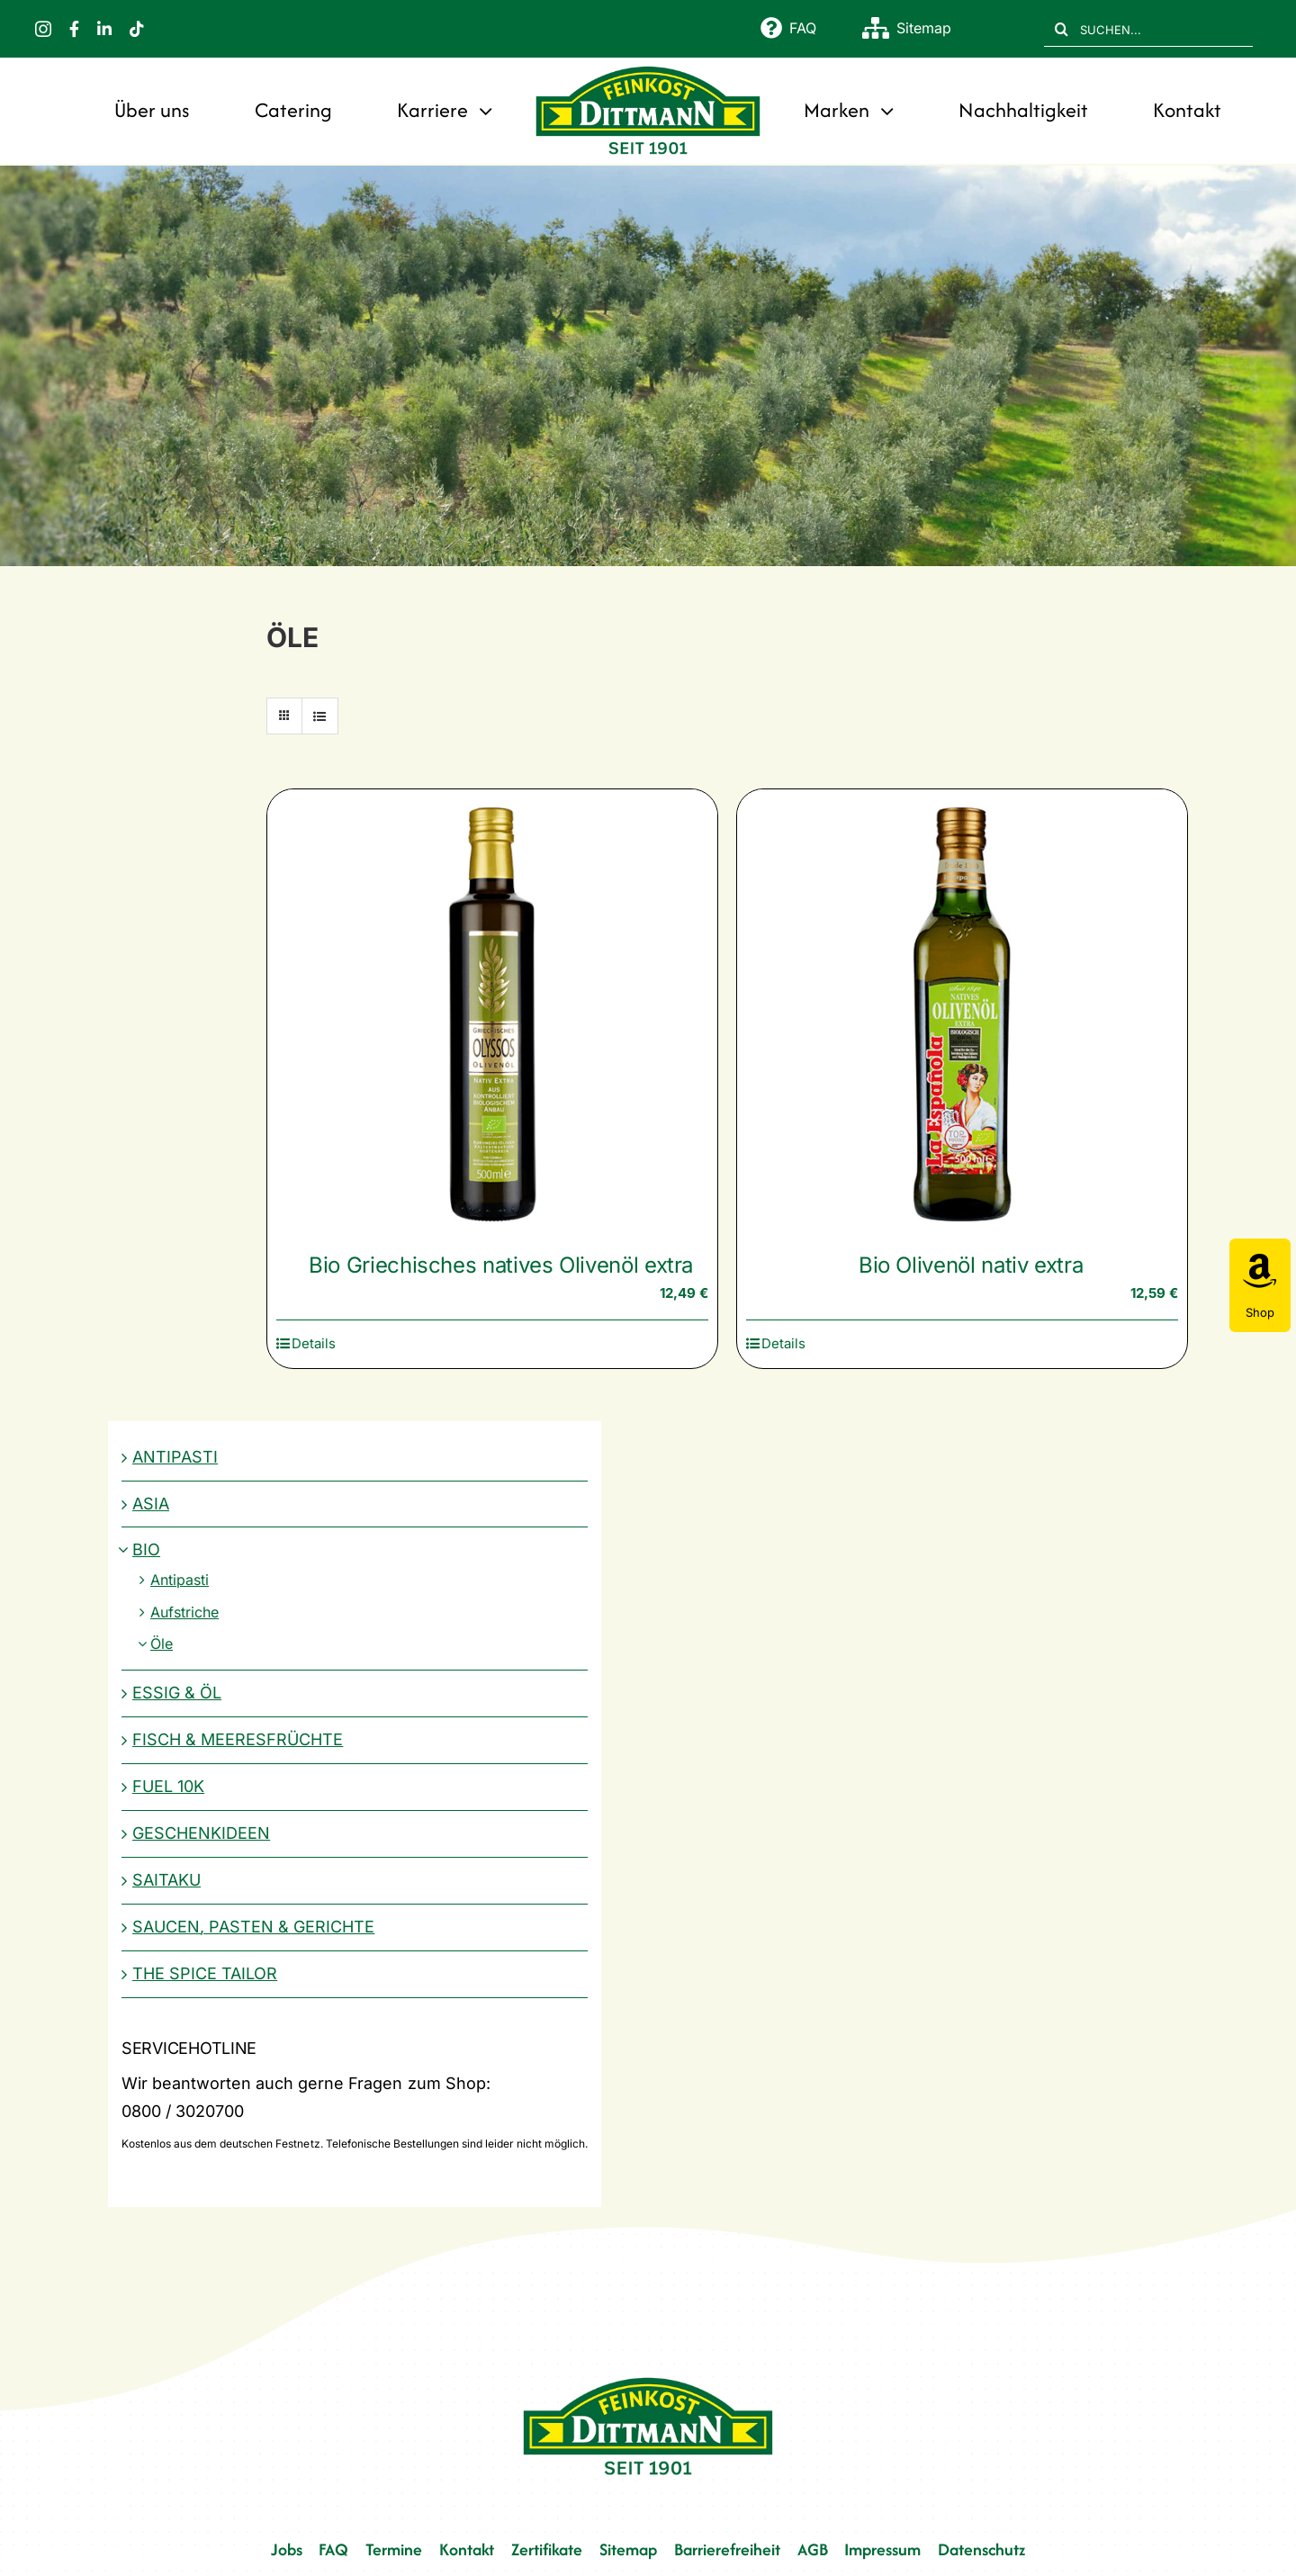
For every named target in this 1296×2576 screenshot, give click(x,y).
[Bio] (648, 366)
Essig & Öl (176, 1692)
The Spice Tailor (204, 1973)
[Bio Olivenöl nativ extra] (962, 1014)
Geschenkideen (201, 1833)
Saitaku (166, 1879)
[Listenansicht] (320, 716)
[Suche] (1062, 29)
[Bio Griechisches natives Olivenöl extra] (492, 1014)
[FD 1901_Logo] (648, 68)
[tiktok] (137, 29)
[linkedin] (104, 29)
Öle (161, 1644)
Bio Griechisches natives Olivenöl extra (501, 1265)
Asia (150, 1503)
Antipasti (175, 1456)
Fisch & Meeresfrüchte (237, 1739)
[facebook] (74, 29)
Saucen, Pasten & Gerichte (253, 1926)
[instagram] (43, 29)
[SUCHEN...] (1148, 29)
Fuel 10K (168, 1786)
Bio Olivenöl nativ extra (971, 1265)
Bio (146, 1549)
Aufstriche (184, 1612)
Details (314, 1343)
